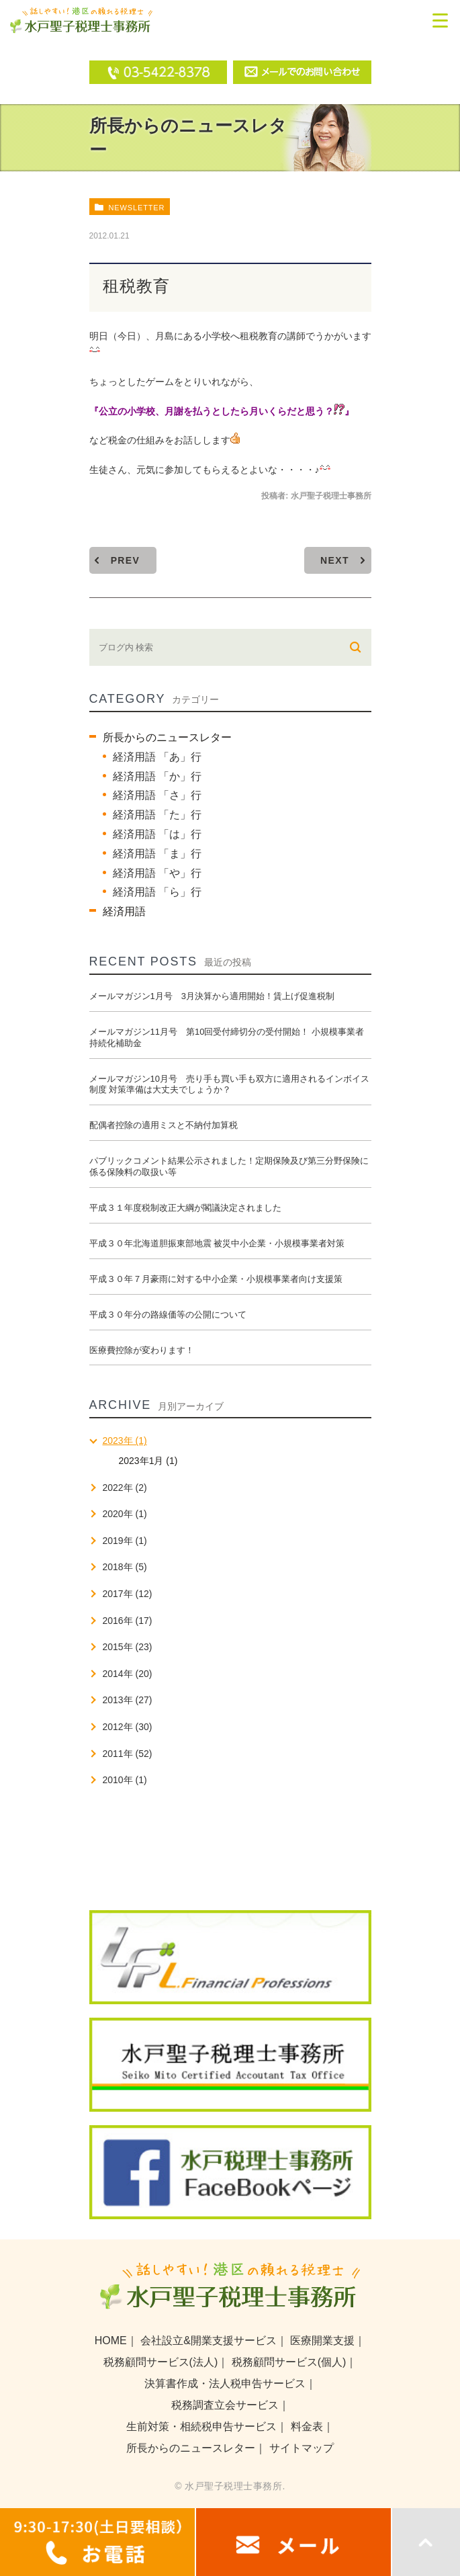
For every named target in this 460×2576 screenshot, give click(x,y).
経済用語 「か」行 (157, 776)
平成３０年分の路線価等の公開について (167, 1315)
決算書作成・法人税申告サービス (225, 2383)
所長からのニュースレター (167, 737)
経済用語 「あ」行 (157, 757)
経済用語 (124, 911)
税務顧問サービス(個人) (289, 2362)
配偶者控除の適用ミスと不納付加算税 (163, 1125)
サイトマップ (301, 2448)
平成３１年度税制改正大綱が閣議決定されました (185, 1208)
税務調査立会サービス (225, 2405)
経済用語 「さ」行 (157, 795)
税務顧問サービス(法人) (160, 2362)
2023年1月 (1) (148, 1460)
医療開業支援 (322, 2340)
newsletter (136, 208)
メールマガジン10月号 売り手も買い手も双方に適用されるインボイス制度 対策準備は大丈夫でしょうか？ (229, 1084)
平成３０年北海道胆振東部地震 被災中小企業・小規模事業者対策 (217, 1243)
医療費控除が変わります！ (141, 1350)
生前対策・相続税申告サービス (201, 2426)
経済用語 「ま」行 (157, 853)
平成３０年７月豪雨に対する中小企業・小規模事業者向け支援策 (215, 1279)
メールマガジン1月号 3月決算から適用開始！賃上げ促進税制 (211, 996)
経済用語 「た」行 (157, 814)
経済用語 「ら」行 (157, 892)
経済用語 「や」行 (157, 873)
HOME (111, 2340)
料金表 (307, 2426)
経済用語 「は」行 (157, 834)
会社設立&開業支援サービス (208, 2340)
